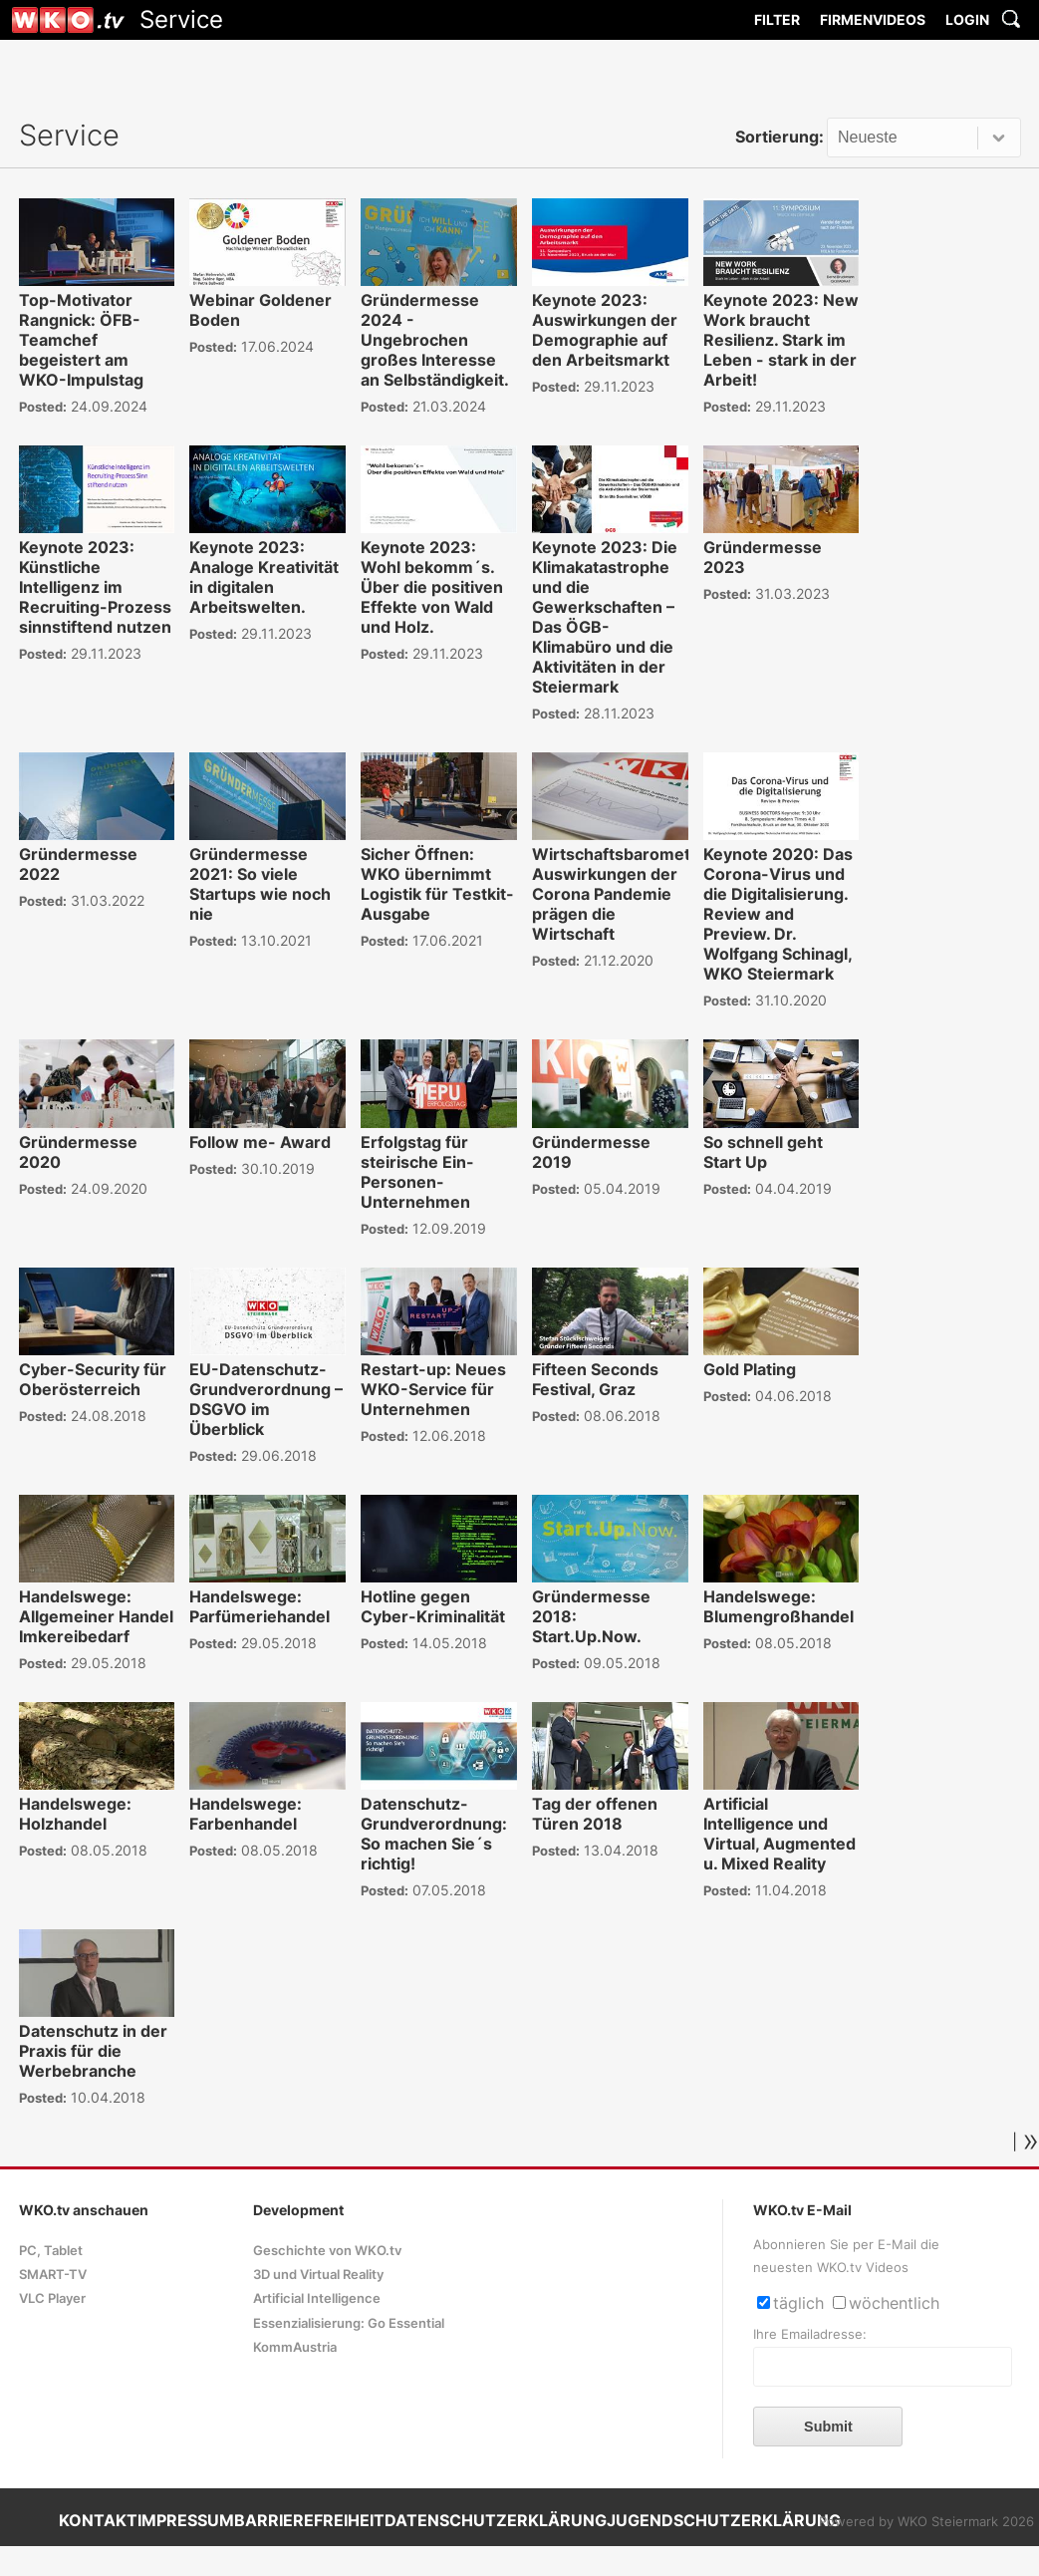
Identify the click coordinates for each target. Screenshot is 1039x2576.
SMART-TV (53, 2274)
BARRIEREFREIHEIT (309, 2520)
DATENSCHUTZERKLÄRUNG (496, 2520)
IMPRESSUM (185, 2520)
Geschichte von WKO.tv (327, 2250)
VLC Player (52, 2298)
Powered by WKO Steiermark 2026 (926, 2521)
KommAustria (295, 2347)
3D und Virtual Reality (318, 2274)
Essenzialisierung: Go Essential (348, 2323)
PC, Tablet (51, 2250)
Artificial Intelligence (317, 2298)
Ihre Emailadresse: (810, 2334)
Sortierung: (779, 136)
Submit (828, 2426)
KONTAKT (98, 2520)
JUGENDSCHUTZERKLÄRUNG (724, 2520)
